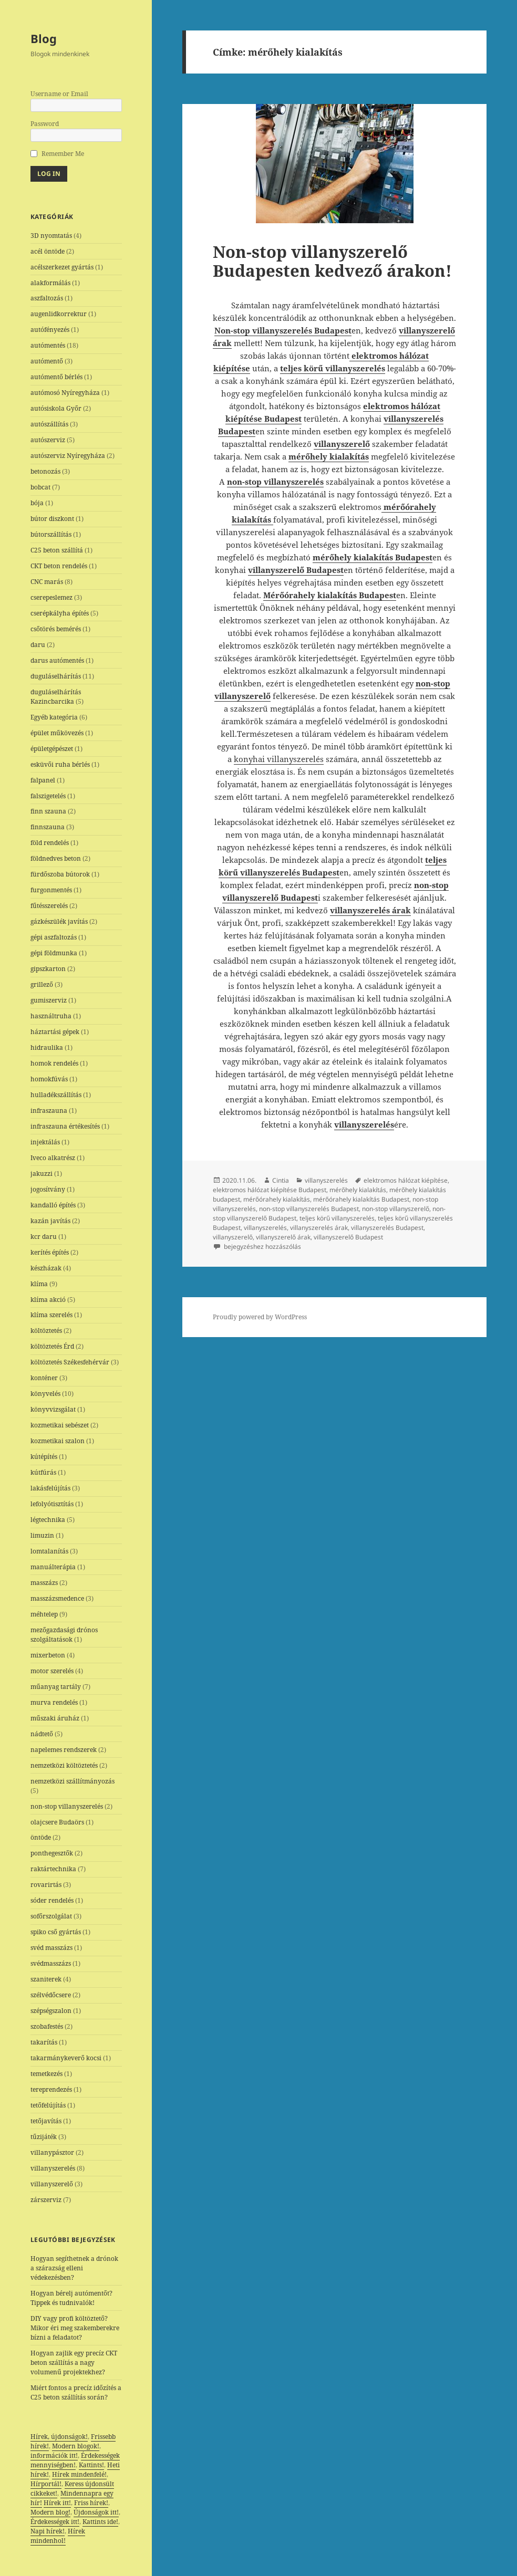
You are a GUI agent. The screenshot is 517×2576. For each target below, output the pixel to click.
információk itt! (54, 2455)
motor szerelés (52, 1670)
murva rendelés (54, 1702)
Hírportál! (45, 2483)
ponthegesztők (51, 1853)
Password (44, 123)
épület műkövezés (57, 732)
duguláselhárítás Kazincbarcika (55, 696)
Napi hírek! (47, 2531)
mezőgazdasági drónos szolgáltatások (64, 1634)
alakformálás (50, 282)
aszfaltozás (46, 298)
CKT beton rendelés (58, 565)
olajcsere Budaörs (57, 1822)
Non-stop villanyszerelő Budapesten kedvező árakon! (332, 261)
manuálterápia (53, 1566)
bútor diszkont (52, 518)
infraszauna (48, 1110)
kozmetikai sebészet (59, 1425)
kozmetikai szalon (57, 1440)
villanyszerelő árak (283, 1237)
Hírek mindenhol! (57, 2536)
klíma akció (48, 1299)
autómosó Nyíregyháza (65, 392)
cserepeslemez (51, 597)
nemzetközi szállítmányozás (72, 1781)
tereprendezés (51, 2089)
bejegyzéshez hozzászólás (261, 1246)
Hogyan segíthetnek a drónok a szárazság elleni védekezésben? (74, 2268)
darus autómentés (57, 660)
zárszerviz (45, 2199)
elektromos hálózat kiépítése (406, 1180)
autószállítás (49, 424)
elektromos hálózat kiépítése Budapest (269, 1189)
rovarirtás (45, 1884)
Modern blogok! (75, 2446)
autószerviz (47, 439)
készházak (45, 1268)
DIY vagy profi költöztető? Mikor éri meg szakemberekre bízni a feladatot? (74, 2328)
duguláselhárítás (55, 676)
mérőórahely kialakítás (276, 1199)
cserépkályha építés (59, 613)
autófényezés (49, 329)
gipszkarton (48, 968)
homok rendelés (54, 1063)
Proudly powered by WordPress (260, 1316)
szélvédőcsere (50, 1994)
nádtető (41, 1733)
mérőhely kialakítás (357, 1189)
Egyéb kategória (54, 717)
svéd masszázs (51, 1947)
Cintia (280, 1180)
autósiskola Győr (55, 408)
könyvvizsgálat (53, 1409)
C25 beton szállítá (56, 550)
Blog (43, 38)
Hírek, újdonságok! (59, 2436)
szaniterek (45, 1979)
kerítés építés (49, 1252)
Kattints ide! (100, 2521)
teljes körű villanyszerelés (337, 1218)
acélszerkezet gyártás (62, 267)
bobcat (40, 487)
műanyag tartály (55, 1686)
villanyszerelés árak (319, 1227)
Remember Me (63, 153)
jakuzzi (41, 1173)
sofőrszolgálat (51, 1916)
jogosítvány (47, 1189)
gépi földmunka (53, 952)
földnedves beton (55, 858)
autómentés (47, 345)
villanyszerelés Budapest (387, 1227)
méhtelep (44, 1614)
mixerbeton (47, 1655)
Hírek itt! (57, 2502)
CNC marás (46, 581)
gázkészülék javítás (59, 921)
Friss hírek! (91, 2502)
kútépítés (43, 1456)
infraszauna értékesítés (65, 1126)
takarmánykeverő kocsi (65, 2057)
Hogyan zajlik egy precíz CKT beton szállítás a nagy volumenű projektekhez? (73, 2362)
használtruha (50, 1015)
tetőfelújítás (48, 2105)
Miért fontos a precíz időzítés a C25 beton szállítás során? (75, 2392)
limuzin (42, 1535)
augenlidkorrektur (58, 313)
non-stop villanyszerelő (395, 1208)
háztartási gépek (54, 1031)
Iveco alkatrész (52, 1157)
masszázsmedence (57, 1598)
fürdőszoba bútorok (60, 874)
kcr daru (43, 1236)
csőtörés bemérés (55, 628)
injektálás (45, 1142)
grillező (41, 984)
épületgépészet (51, 748)
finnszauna (47, 826)
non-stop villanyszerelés (66, 1806)
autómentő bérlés (56, 376)
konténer (44, 1377)
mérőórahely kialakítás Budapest (361, 1199)
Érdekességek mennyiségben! (75, 2460)
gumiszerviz (48, 1000)
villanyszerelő (51, 2183)
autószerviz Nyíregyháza (67, 455)
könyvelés (45, 1393)
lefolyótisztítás (52, 1503)
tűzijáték (43, 2136)
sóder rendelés (52, 1900)
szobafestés (46, 2026)
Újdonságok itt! (96, 2512)
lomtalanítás (49, 1551)
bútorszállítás (50, 534)
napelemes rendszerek (63, 1749)
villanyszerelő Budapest (348, 1237)
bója (37, 502)
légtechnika (47, 1519)
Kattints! (91, 2464)
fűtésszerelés (49, 905)
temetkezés (46, 2073)
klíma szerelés (51, 1314)
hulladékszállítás (55, 1094)
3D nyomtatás (51, 235)
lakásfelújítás (50, 1488)
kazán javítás (50, 1220)
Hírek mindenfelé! (79, 2474)
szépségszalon (50, 2010)
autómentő (46, 361)
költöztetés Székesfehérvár (69, 1362)
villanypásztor (52, 2152)
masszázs (44, 1582)
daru (37, 644)
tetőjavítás (45, 2120)
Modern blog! (50, 2512)
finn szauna (48, 811)
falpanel (42, 780)
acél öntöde (47, 251)
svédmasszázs (50, 1963)
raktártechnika (53, 1868)
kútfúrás (43, 1472)
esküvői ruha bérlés (60, 764)
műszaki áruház (54, 1718)
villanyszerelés (52, 2168)
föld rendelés (49, 842)
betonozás (45, 471)
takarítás (43, 2042)
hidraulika (46, 1047)
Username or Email (59, 93)
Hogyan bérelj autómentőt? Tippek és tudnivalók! (71, 2298)
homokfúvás (49, 1079)
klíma (39, 1283)
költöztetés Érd (52, 1346)
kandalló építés (53, 1205)
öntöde (40, 1837)
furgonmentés (51, 889)
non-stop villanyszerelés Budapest (309, 1208)
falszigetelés (48, 795)
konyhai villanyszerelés (279, 759)
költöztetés (46, 1330)
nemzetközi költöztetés (64, 1765)
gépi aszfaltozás (53, 937)
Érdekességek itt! (54, 2521)
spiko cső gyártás (55, 1931)
